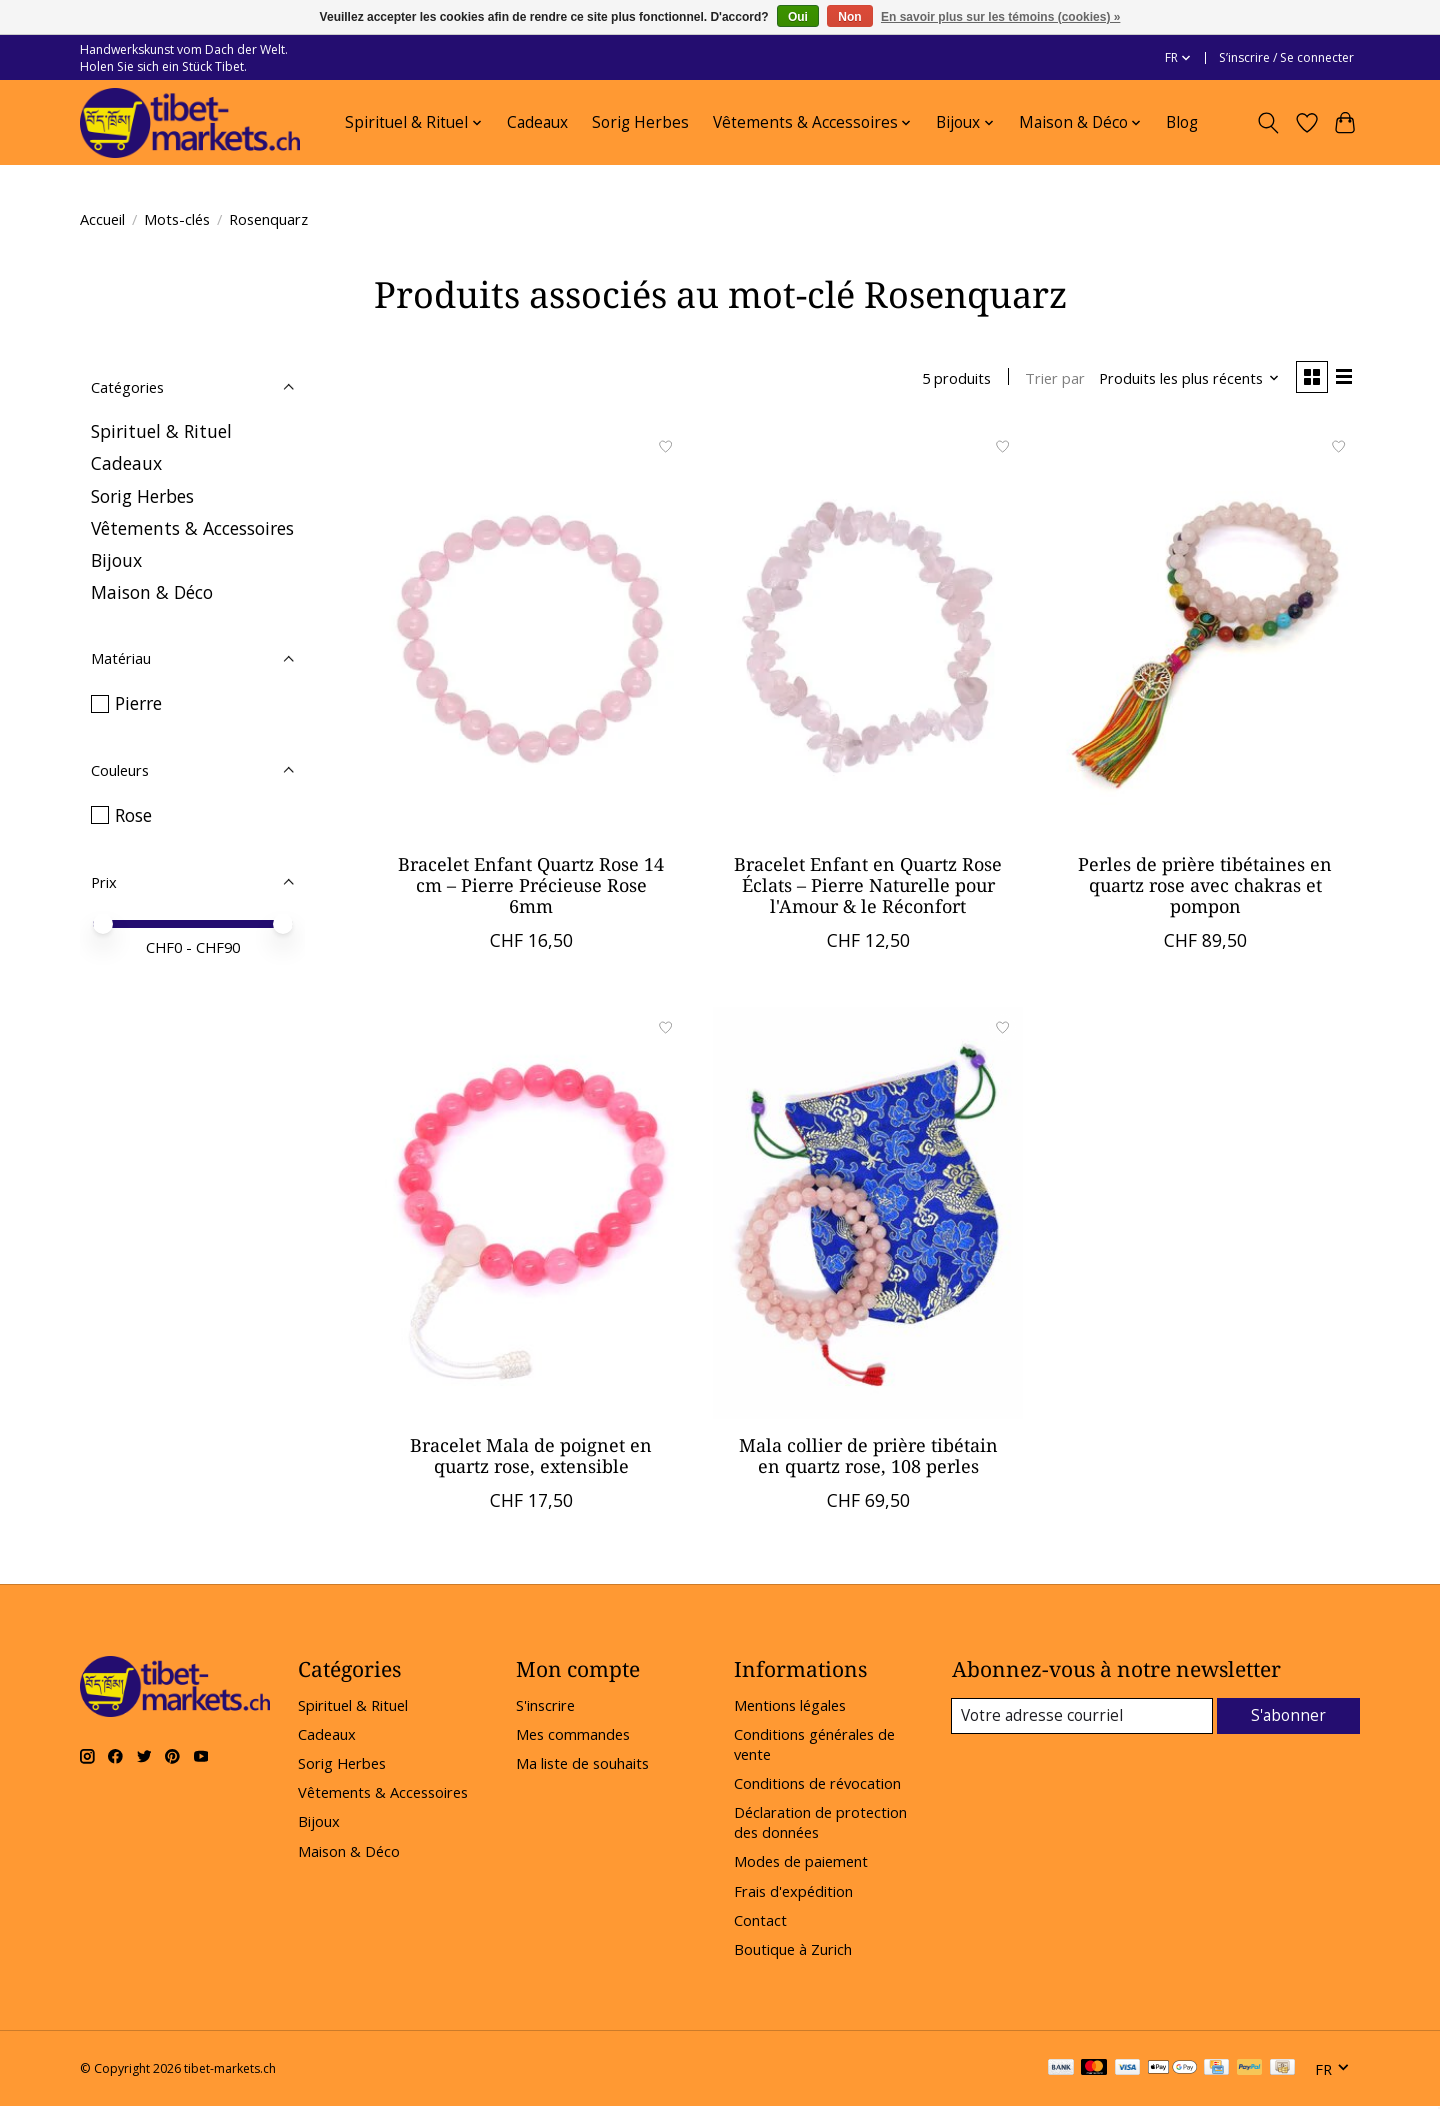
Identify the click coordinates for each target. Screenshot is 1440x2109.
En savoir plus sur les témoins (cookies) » (1000, 17)
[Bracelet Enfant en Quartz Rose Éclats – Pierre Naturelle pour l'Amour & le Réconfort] (867, 634)
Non (849, 17)
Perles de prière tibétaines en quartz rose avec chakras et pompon (1205, 887)
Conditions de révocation (817, 1786)
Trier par (1050, 379)
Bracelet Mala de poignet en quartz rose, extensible (531, 1458)
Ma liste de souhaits (582, 1766)
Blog (1182, 122)
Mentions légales (790, 1707)
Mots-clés (177, 219)
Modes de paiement (801, 1864)
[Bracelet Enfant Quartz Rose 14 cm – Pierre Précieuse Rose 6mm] (531, 634)
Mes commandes (573, 1737)
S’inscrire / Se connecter (1286, 57)
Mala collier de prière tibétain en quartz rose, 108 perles (868, 1458)
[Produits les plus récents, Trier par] (1184, 379)
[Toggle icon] (1268, 123)
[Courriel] (1083, 1719)
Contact (760, 1922)
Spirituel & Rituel (161, 431)
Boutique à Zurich (793, 1951)
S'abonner (1289, 1718)
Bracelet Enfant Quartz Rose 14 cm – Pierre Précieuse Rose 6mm (531, 887)
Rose (133, 815)
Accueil (102, 219)
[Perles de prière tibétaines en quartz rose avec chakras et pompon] (1204, 634)
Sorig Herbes (640, 122)
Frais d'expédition (793, 1893)
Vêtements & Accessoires (192, 528)
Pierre (138, 703)
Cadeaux (537, 122)
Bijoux (116, 560)
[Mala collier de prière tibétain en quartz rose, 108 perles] (867, 1216)
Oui (798, 17)
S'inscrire (545, 1707)
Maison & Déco (152, 592)
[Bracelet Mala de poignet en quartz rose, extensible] (531, 1216)
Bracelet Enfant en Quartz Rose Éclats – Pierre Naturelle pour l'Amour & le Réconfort (868, 887)
